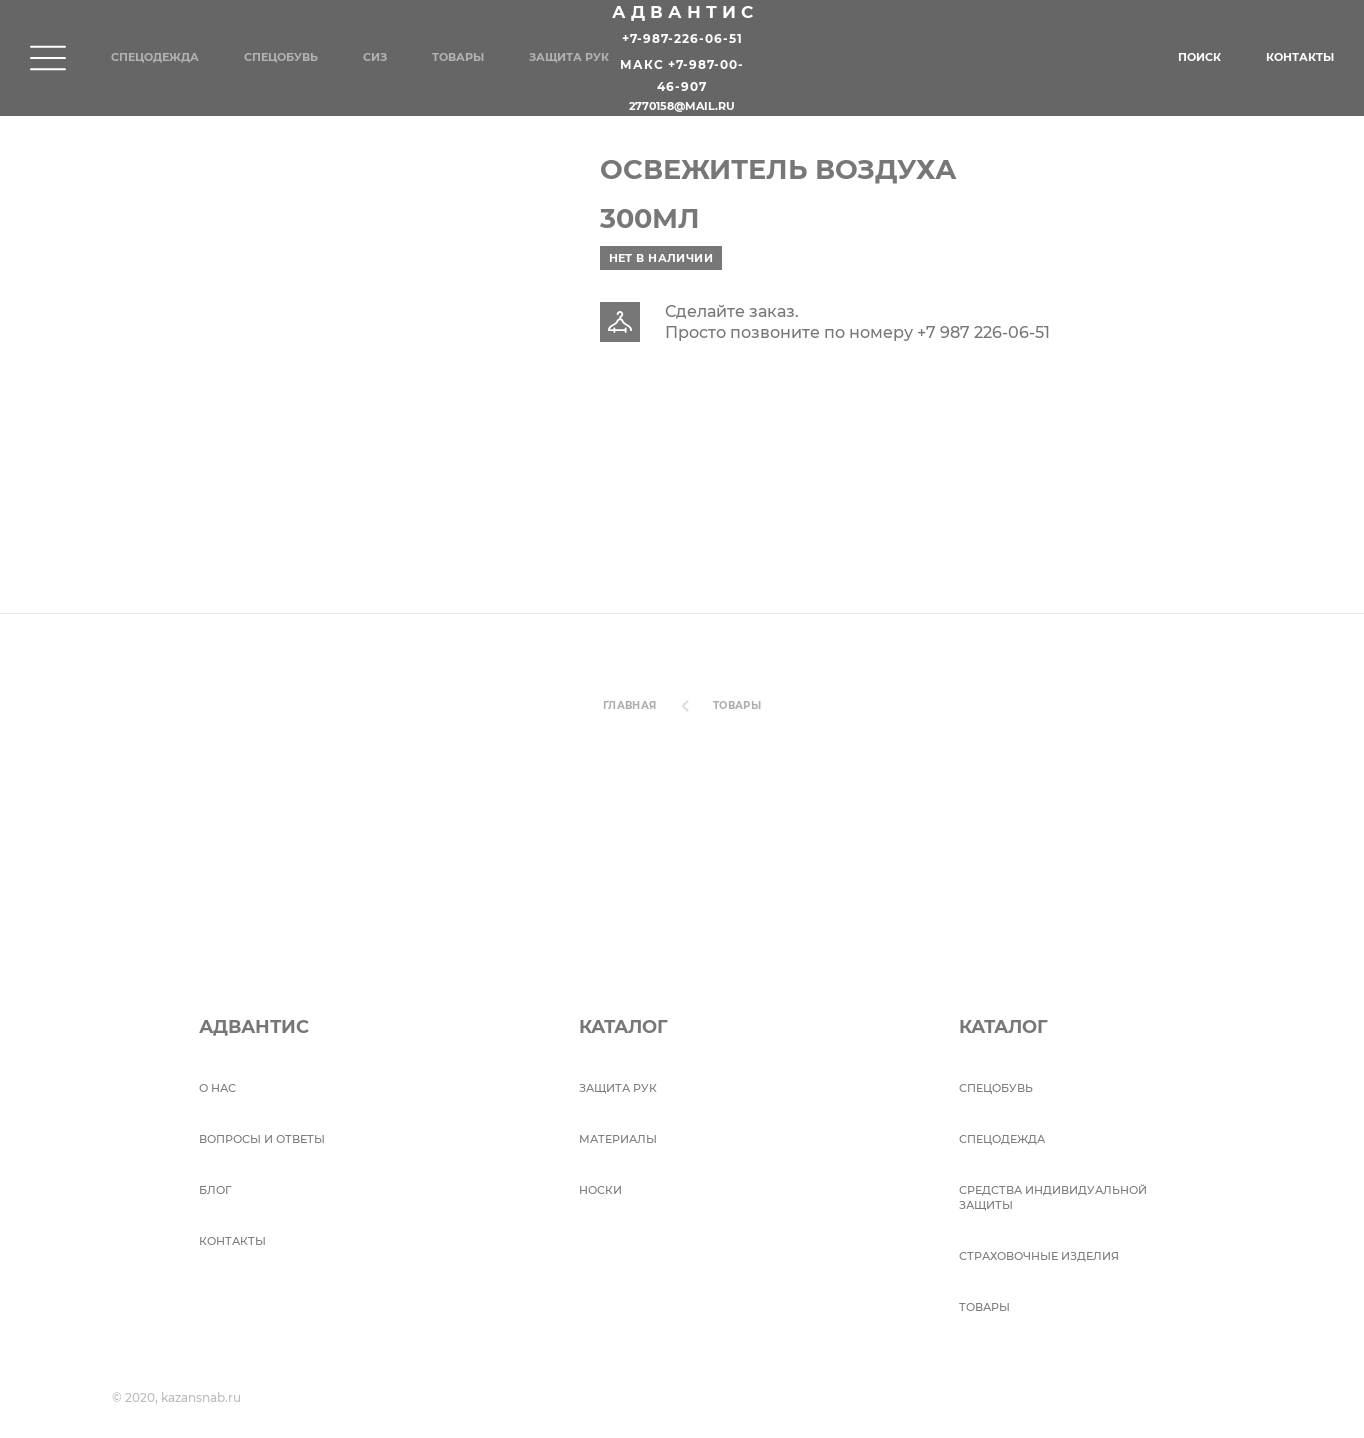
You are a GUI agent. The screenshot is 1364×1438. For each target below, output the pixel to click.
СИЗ (375, 57)
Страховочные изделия (1039, 1256)
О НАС (217, 1088)
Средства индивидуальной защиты (1053, 1197)
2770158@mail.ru (682, 107)
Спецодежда (155, 57)
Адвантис (685, 12)
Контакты (1300, 57)
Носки (600, 1190)
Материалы (618, 1139)
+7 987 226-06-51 (983, 332)
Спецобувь (281, 57)
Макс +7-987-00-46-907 (682, 76)
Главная (630, 705)
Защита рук (569, 57)
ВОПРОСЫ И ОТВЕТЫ (262, 1139)
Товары (458, 57)
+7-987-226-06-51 (682, 38)
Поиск (1199, 57)
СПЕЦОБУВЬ (996, 1088)
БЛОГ (215, 1190)
